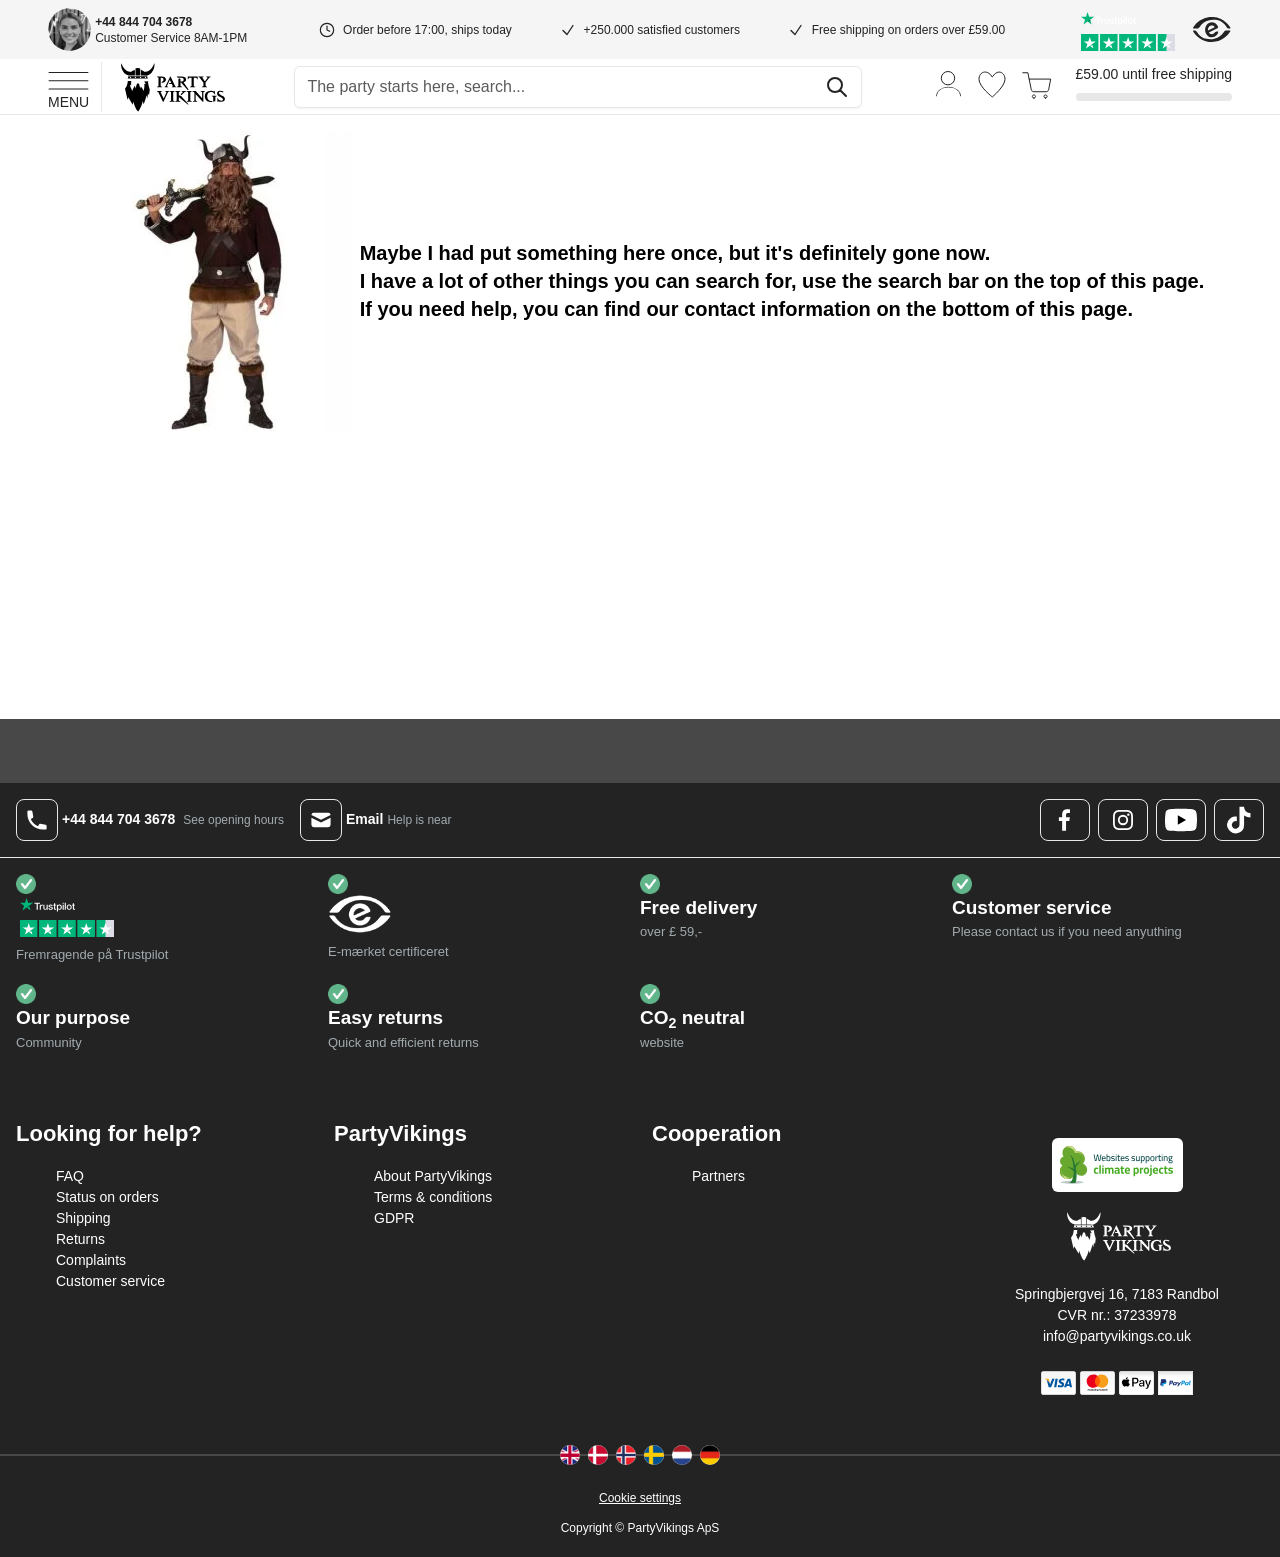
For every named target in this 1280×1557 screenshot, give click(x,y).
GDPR (394, 1218)
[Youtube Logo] (1181, 820)
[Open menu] (68, 87)
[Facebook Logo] (1065, 820)
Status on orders (107, 1197)
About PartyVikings (433, 1176)
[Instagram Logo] (1123, 820)
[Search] (837, 87)
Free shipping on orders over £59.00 (908, 30)
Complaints (91, 1260)
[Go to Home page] (171, 86)
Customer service (110, 1281)
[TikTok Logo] (1239, 820)
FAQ (70, 1176)
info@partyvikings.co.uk (1117, 1336)
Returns (80, 1239)
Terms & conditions (433, 1197)
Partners (718, 1176)
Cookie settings (640, 1498)
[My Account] (949, 82)
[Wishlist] (992, 84)
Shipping (83, 1218)
